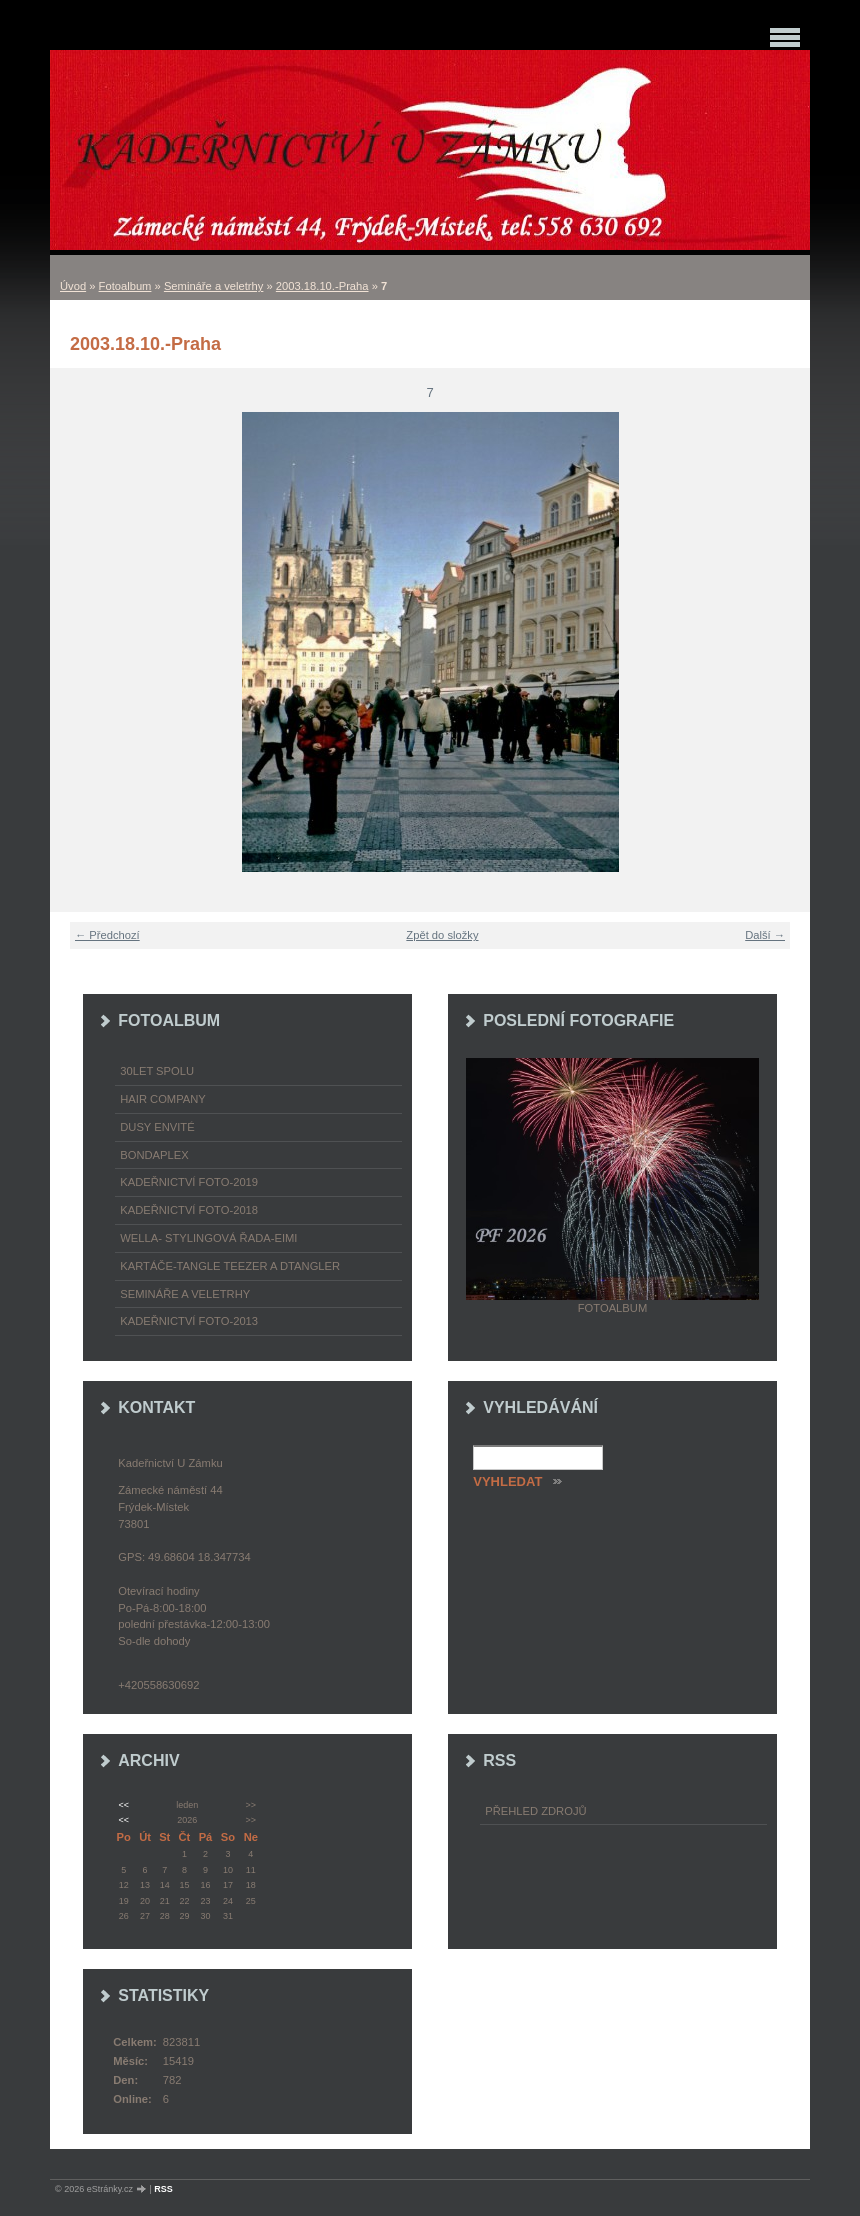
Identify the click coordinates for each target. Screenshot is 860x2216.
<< (123, 1805)
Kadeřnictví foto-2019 (189, 1182)
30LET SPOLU (157, 1071)
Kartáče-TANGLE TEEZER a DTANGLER (230, 1266)
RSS (163, 2189)
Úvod (73, 286)
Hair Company (163, 1099)
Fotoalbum (125, 286)
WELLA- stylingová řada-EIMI (208, 1238)
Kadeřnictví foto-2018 (189, 1210)
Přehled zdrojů (535, 1811)
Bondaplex (154, 1155)
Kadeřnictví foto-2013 (189, 1321)
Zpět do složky (442, 935)
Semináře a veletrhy (214, 286)
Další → (765, 935)
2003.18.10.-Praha (322, 286)
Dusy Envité (157, 1127)
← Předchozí (107, 935)
